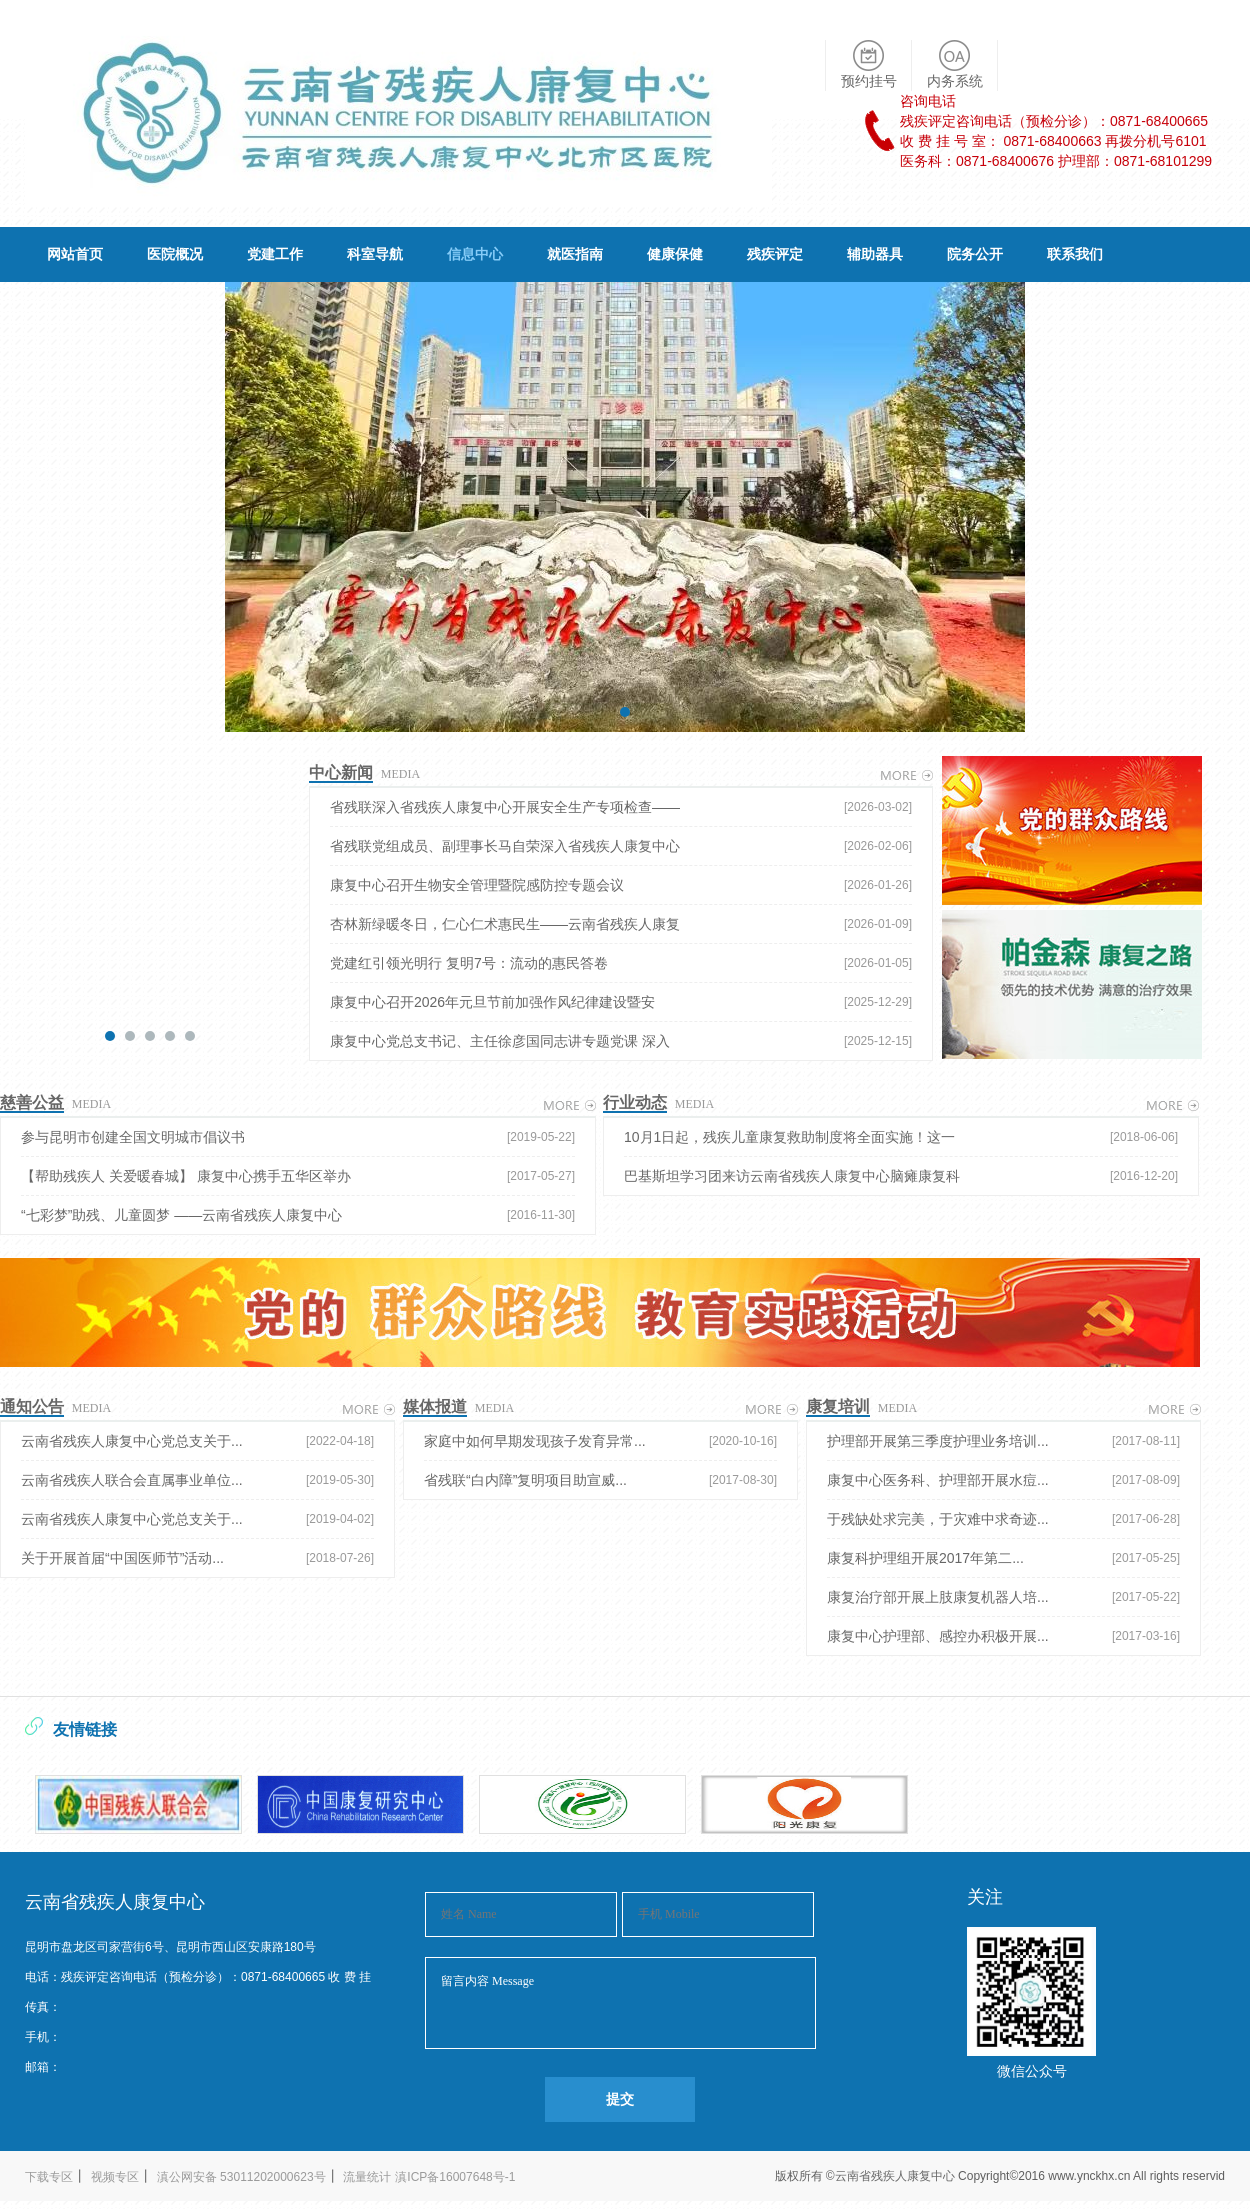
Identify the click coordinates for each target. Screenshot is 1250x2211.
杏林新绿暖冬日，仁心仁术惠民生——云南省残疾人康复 (621, 924)
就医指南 (575, 254)
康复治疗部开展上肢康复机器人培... (1003, 1597)
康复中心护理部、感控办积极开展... (1003, 1636)
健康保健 (675, 254)
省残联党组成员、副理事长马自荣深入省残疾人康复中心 (621, 846)
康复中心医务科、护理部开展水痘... (1003, 1480)
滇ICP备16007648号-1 (455, 2177)
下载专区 (49, 2177)
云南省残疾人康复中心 (896, 2176)
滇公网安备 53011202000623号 (241, 2177)
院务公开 (975, 254)
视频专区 (115, 2177)
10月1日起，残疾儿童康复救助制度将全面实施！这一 (901, 1137)
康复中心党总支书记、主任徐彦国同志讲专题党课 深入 (621, 1041)
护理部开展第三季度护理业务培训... (1003, 1441)
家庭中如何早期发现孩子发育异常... (600, 1441)
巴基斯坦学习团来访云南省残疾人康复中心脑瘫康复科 (901, 1176)
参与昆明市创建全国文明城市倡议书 (298, 1137)
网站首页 (75, 254)
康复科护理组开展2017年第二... (1003, 1558)
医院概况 (175, 254)
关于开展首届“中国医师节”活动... (197, 1558)
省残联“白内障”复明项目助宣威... (600, 1480)
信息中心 (475, 254)
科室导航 (375, 254)
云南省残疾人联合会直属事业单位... (197, 1480)
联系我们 (1075, 254)
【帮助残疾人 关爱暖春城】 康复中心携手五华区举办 (298, 1176)
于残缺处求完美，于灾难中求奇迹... (1003, 1519)
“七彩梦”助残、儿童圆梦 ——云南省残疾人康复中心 (298, 1215)
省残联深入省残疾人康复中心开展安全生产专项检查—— (621, 807)
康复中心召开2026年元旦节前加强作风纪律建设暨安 (621, 1002)
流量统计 (367, 2177)
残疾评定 (775, 254)
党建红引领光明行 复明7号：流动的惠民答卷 (621, 963)
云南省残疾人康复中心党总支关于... (197, 1441)
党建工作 (275, 254)
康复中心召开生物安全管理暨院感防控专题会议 (621, 885)
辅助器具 (875, 254)
